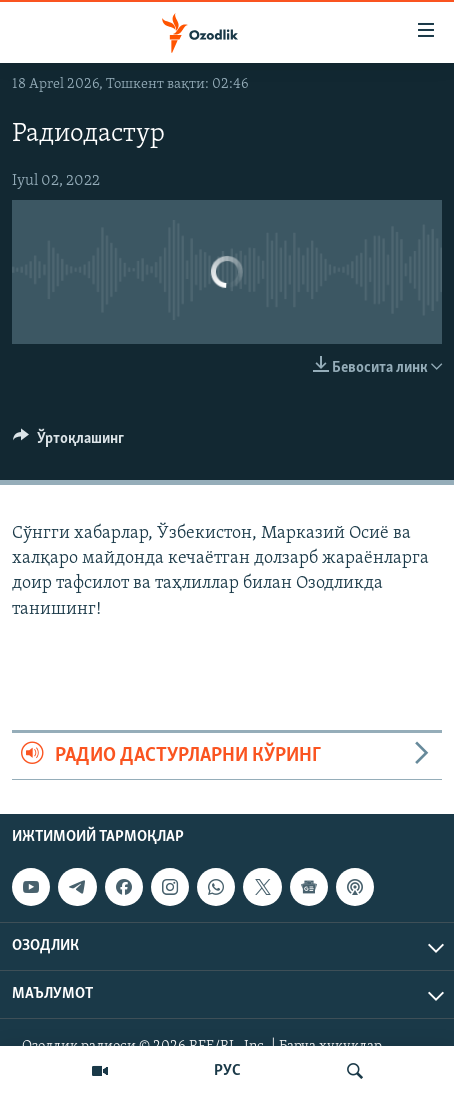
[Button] (68, 443)
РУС (227, 1071)
